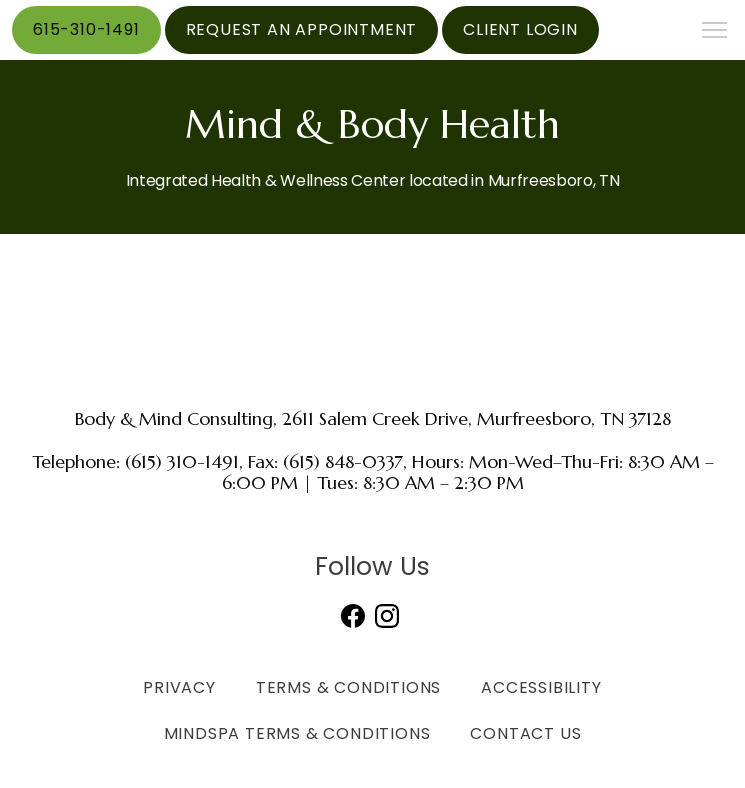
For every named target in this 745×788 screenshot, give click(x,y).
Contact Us (525, 733)
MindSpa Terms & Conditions (297, 733)
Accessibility (541, 687)
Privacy (179, 687)
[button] (715, 32)
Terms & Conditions (348, 687)
